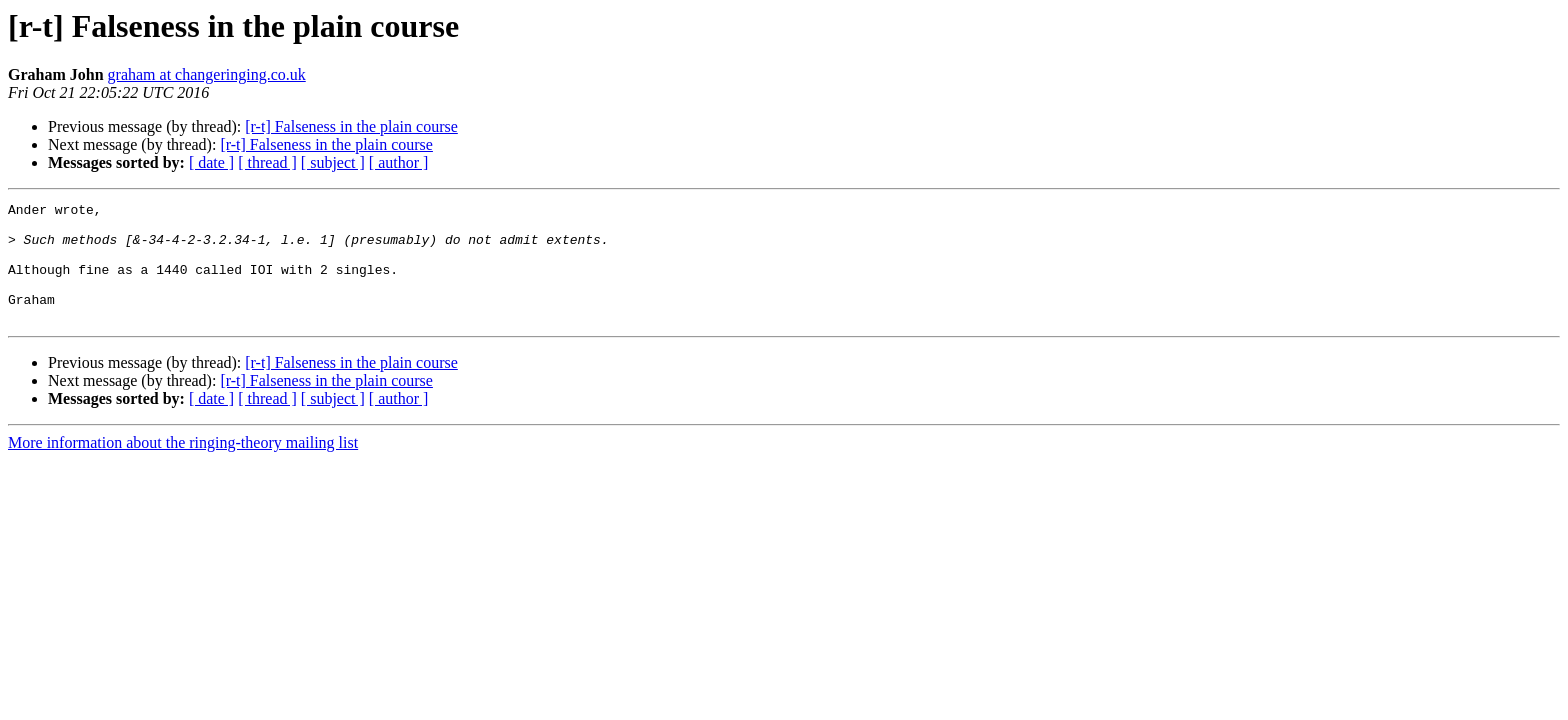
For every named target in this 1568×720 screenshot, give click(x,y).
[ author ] (399, 162)
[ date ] (211, 162)
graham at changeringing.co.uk (207, 74)
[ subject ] (333, 162)
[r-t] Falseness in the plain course (351, 126)
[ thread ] (267, 162)
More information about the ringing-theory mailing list (183, 466)
